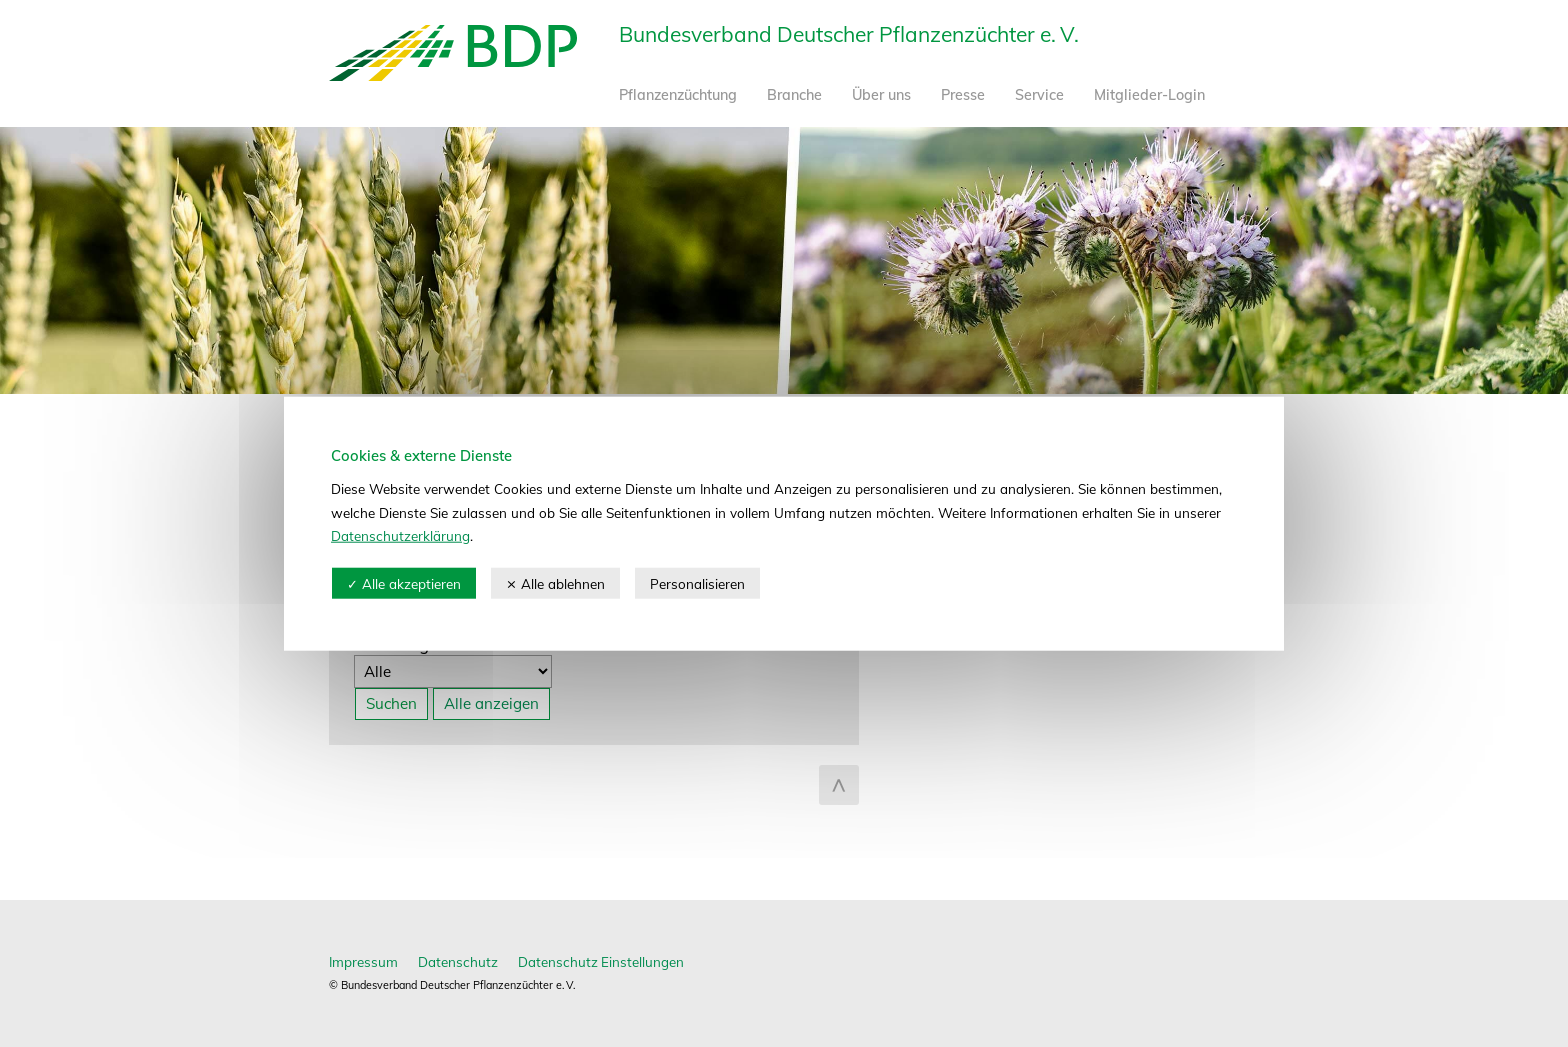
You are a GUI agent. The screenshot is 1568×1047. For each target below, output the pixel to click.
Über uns (881, 95)
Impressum (363, 961)
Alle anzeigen (491, 703)
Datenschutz (458, 961)
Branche (794, 95)
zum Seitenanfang (839, 785)
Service (1039, 95)
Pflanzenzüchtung (678, 95)
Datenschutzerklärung (400, 535)
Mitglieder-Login (1149, 95)
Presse (963, 95)
